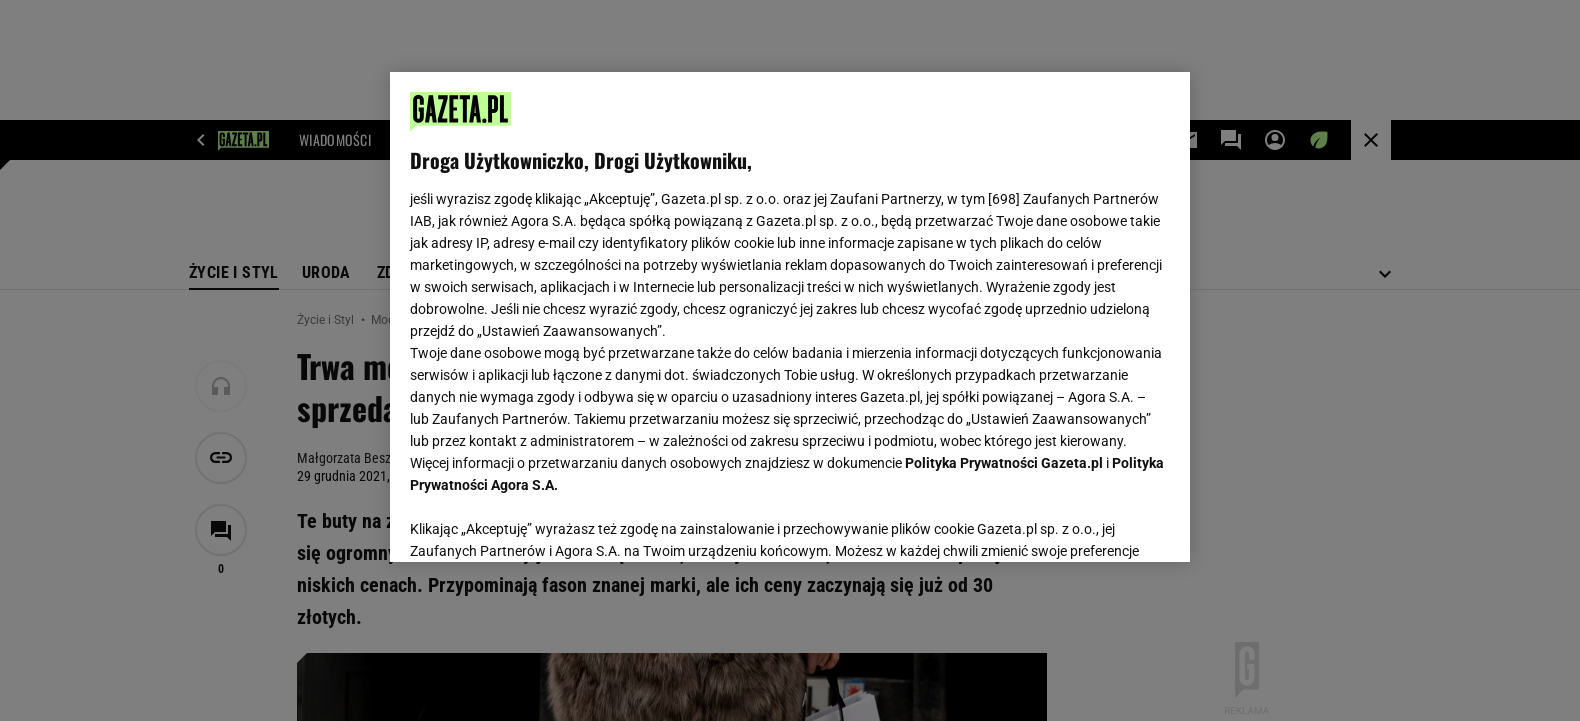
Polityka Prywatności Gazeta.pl (1004, 463)
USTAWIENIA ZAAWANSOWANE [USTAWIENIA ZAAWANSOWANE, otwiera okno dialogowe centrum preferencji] (540, 522)
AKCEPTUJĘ (1102, 523)
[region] (790, 317)
